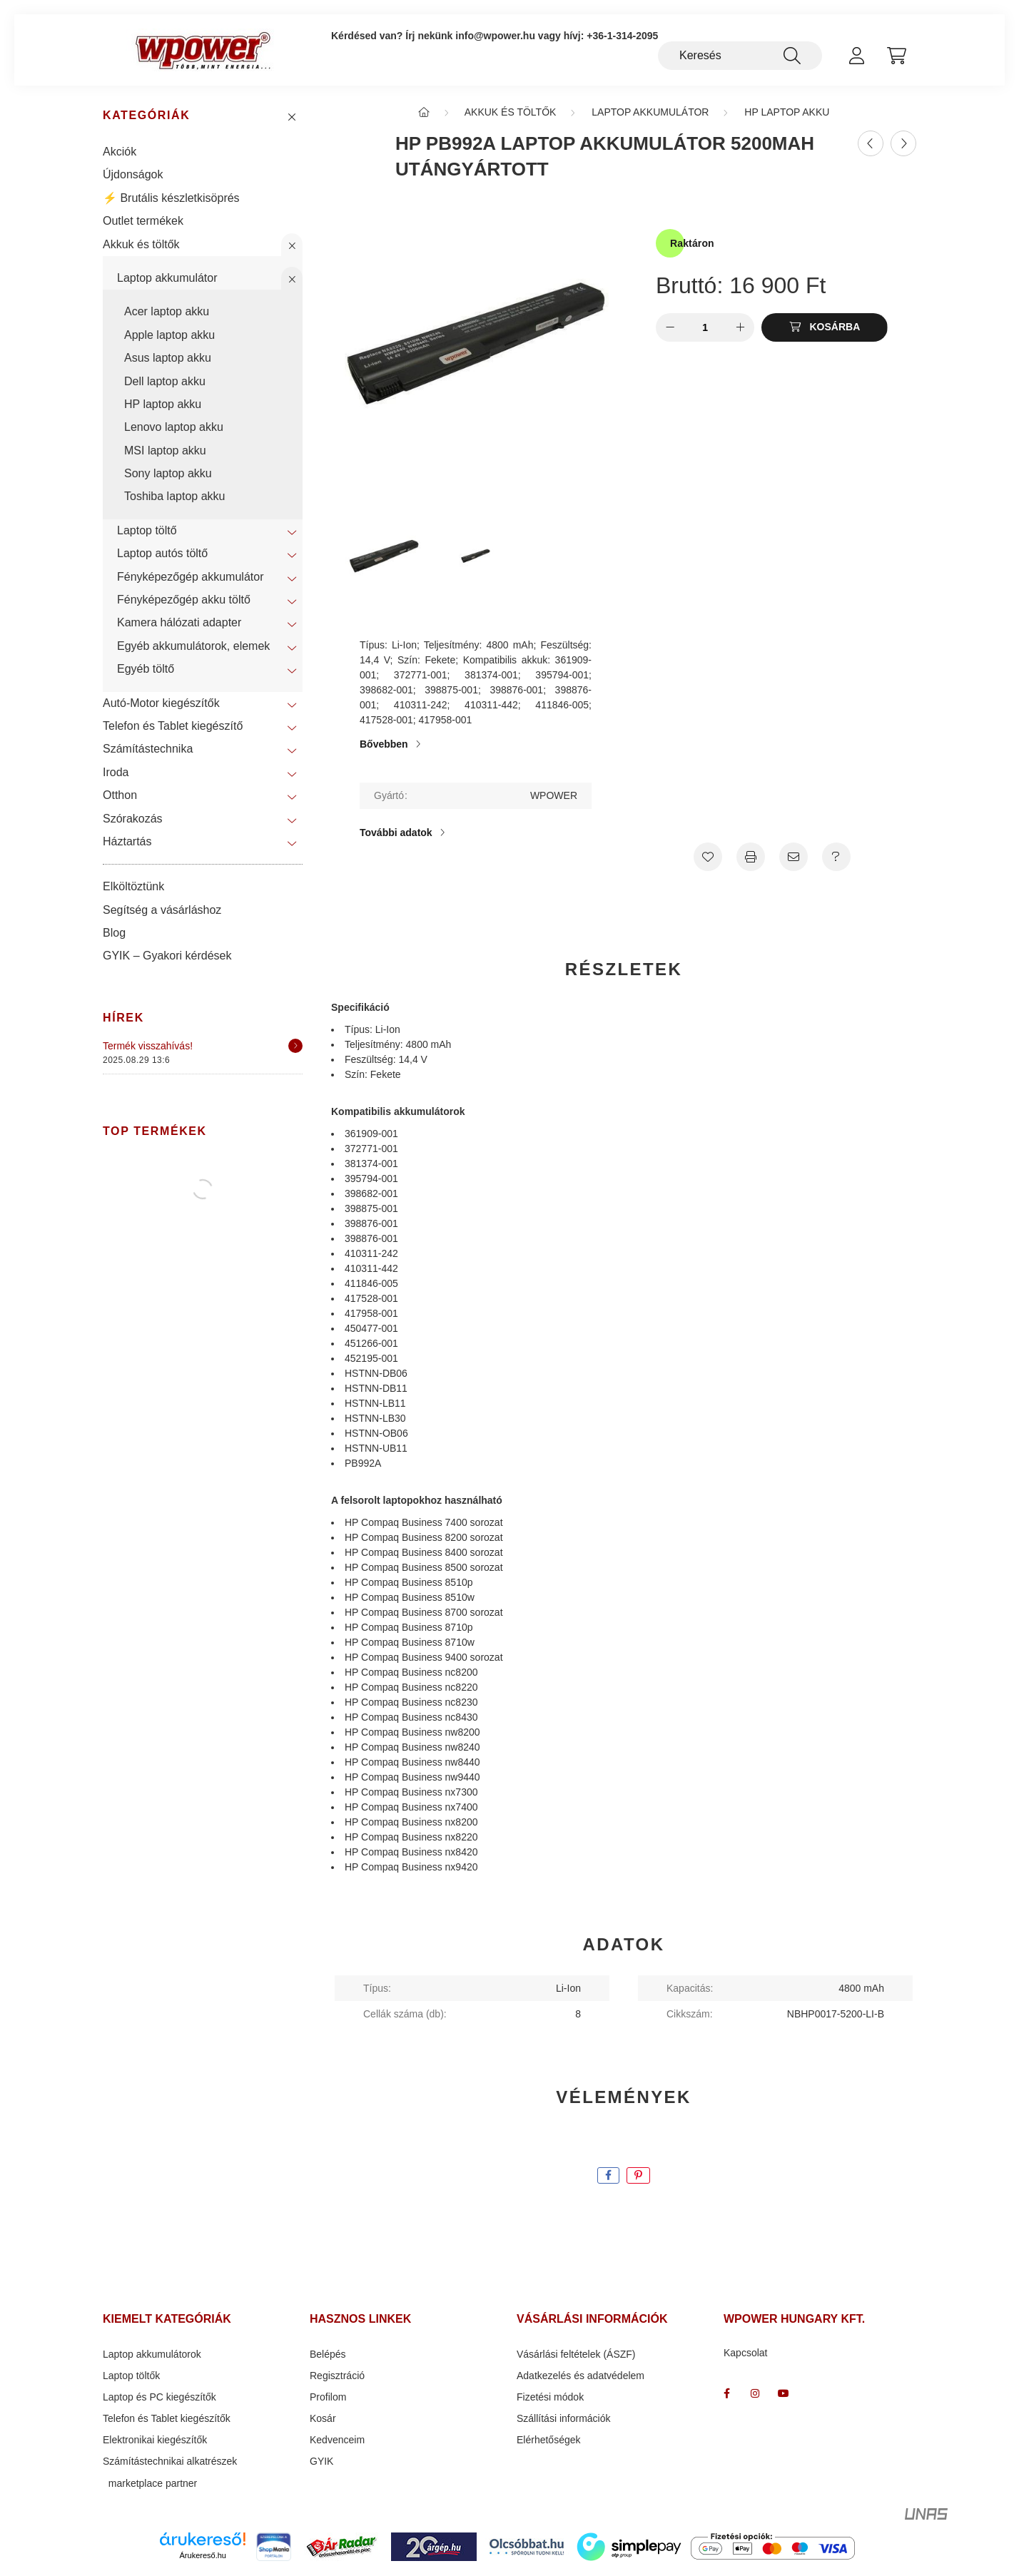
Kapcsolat (745, 2355)
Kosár (323, 2421)
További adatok (396, 834)
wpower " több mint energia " (755, 2395)
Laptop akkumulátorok (152, 2357)
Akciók (119, 154)
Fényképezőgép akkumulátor (190, 579)
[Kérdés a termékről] (836, 859)
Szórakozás (133, 821)
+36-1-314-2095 (622, 35)
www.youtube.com (783, 2395)
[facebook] (608, 2177)
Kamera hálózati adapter (179, 625)
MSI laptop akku (165, 453)
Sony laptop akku (168, 475)
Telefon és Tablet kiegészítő (173, 728)
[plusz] (740, 329)
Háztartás (127, 844)
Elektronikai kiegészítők (155, 2442)
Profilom (328, 2400)
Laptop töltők (131, 2378)
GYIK (321, 2464)
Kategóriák (146, 118)
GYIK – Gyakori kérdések (167, 958)
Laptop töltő (147, 532)
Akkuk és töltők (141, 246)
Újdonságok (133, 177)
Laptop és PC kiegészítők (159, 2400)
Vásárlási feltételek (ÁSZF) (576, 2357)
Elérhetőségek (549, 2442)
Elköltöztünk (133, 889)
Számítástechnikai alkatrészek (170, 2464)
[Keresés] (740, 55)
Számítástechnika (148, 751)
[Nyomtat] (750, 859)
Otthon (120, 797)
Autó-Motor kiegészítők (161, 705)
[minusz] (670, 329)
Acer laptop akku (166, 314)
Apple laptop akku (169, 337)
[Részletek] (295, 1048)
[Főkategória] (424, 114)
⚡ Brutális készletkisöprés (171, 200)
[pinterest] (638, 2177)
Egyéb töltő (145, 671)
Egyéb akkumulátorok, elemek (193, 648)
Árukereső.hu (203, 2557)
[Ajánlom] (793, 859)
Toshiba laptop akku (174, 499)
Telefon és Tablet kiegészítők (166, 2421)
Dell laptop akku (165, 383)
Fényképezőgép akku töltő (183, 602)
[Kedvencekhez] (708, 859)
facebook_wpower (726, 2395)
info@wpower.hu (495, 35)
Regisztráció (337, 2378)
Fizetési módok (550, 2400)
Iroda (115, 774)
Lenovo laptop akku (173, 429)
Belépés (328, 2357)
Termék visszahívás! (148, 1048)
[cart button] (896, 55)
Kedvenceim (337, 2442)
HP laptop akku (162, 406)
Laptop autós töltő (162, 555)
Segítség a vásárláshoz (162, 912)
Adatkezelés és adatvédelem (580, 2378)
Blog (114, 935)
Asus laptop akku (167, 360)
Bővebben (384, 746)
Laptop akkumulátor (167, 280)
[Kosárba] (824, 329)
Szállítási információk (564, 2421)
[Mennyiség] (705, 329)
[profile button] (856, 55)
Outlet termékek (143, 223)
